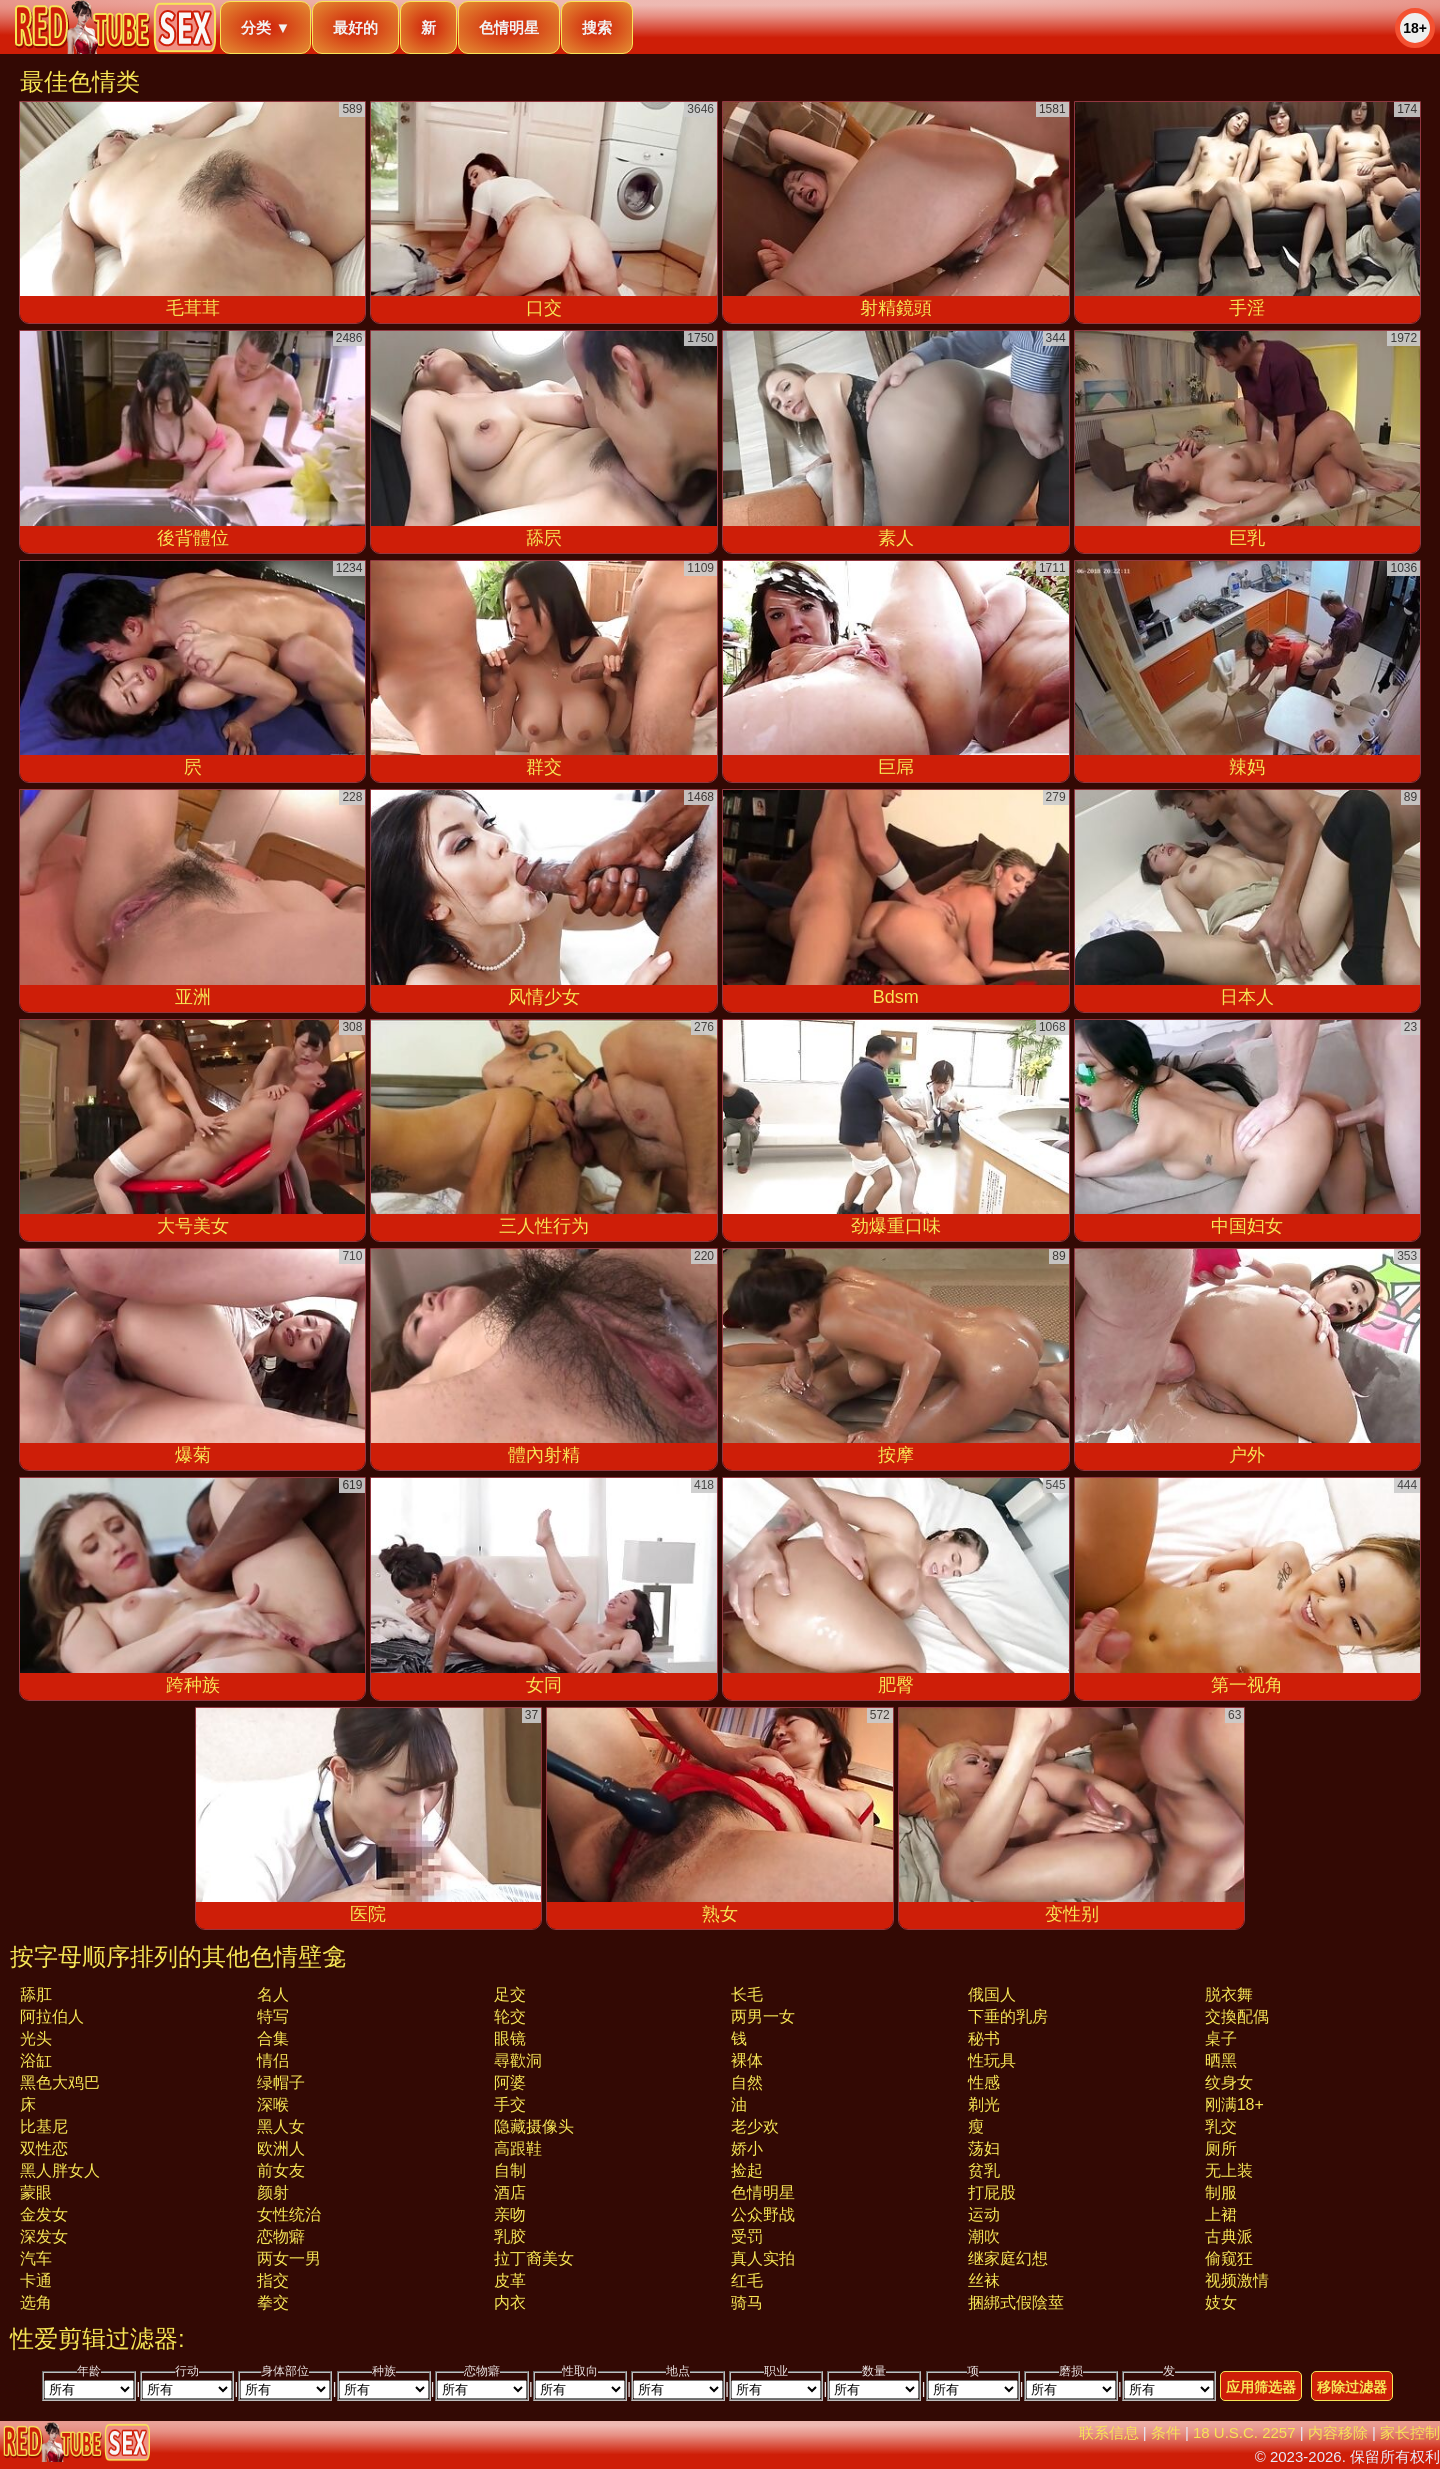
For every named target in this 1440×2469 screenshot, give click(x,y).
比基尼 (44, 2126)
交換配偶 (1237, 2016)
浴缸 (36, 2060)
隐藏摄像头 (534, 2126)
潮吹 (984, 2236)
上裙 (1221, 2214)
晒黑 (1221, 2060)
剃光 (984, 2104)
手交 (510, 2104)
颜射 (273, 2192)
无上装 (1229, 2170)
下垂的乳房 (1008, 2016)
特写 (273, 2016)
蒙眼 (36, 2192)
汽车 (36, 2258)
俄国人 (992, 1994)
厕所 (1221, 2148)
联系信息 (1109, 2432)
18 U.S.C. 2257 (1244, 2432)
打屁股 (992, 2192)
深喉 (273, 2104)
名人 (273, 1994)
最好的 (355, 27)
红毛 (747, 2280)
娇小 (747, 2148)
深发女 (44, 2236)
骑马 (747, 2302)
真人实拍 (763, 2258)
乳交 (1221, 2126)
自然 (747, 2082)
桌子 (1221, 2038)
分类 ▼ (265, 27)
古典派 (1229, 2236)
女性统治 (289, 2214)
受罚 (747, 2236)
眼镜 (510, 2038)
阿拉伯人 (52, 2016)
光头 (36, 2038)
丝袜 (984, 2280)
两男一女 (763, 2016)
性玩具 (992, 2060)
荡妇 (984, 2148)
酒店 (510, 2192)
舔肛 (36, 1994)
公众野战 (763, 2214)
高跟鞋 (518, 2148)
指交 (273, 2280)
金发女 (44, 2214)
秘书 (984, 2038)
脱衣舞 (1229, 1994)
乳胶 (510, 2236)
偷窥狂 (1229, 2258)
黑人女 (281, 2126)
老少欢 (755, 2126)
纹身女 (1229, 2082)
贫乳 (984, 2170)
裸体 (747, 2060)
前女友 (281, 2170)
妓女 (1221, 2302)
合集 (273, 2038)
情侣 (273, 2060)
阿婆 (510, 2082)
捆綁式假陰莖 (1016, 2302)
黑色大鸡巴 (60, 2082)
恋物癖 (281, 2236)
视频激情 (1237, 2280)
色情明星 (509, 27)
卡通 (36, 2280)
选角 (36, 2302)
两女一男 (289, 2258)
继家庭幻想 (1008, 2258)
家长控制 (1410, 2432)
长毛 (747, 1994)
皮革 (510, 2280)
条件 (1166, 2432)
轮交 (510, 2016)
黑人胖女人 (60, 2170)
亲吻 (510, 2214)
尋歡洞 (518, 2060)
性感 (984, 2082)
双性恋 (44, 2148)
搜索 (597, 27)
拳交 (273, 2302)
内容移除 (1338, 2432)
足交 (510, 1994)
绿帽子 (281, 2082)
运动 (984, 2214)
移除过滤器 (1352, 2387)
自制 (510, 2170)
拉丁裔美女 (534, 2258)
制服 (1221, 2192)
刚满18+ (1234, 2104)
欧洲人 (281, 2148)
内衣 (510, 2302)
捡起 (747, 2170)
